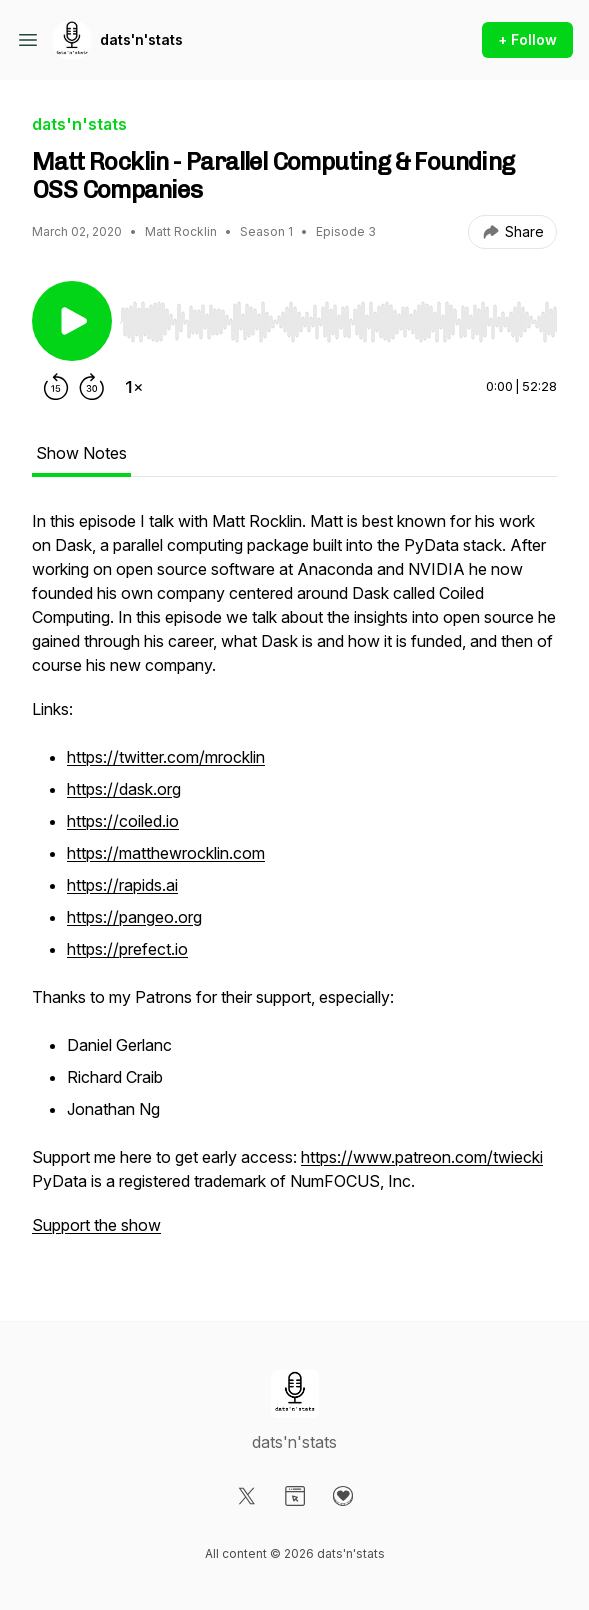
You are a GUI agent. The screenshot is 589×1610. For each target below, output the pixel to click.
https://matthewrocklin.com (166, 853)
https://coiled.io (123, 821)
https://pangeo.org (134, 917)
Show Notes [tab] (81, 453)
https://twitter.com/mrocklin (166, 757)
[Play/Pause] (72, 321)
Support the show (96, 1225)
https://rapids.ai (122, 885)
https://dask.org (124, 789)
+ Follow (527, 39)
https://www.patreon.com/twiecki (422, 1157)
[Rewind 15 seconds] (56, 387)
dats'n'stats (141, 39)
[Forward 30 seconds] (92, 387)
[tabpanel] (294, 883)
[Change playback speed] (134, 387)
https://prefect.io (127, 949)
